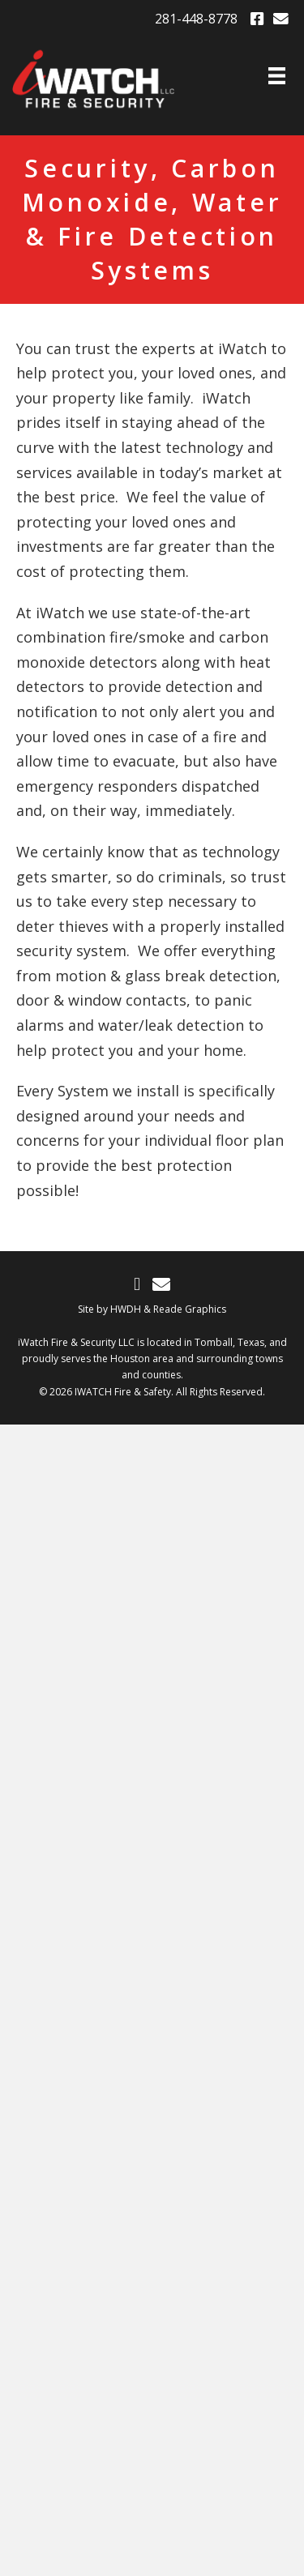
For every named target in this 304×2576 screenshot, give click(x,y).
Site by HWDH (109, 1309)
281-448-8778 (196, 19)
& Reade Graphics (184, 1309)
